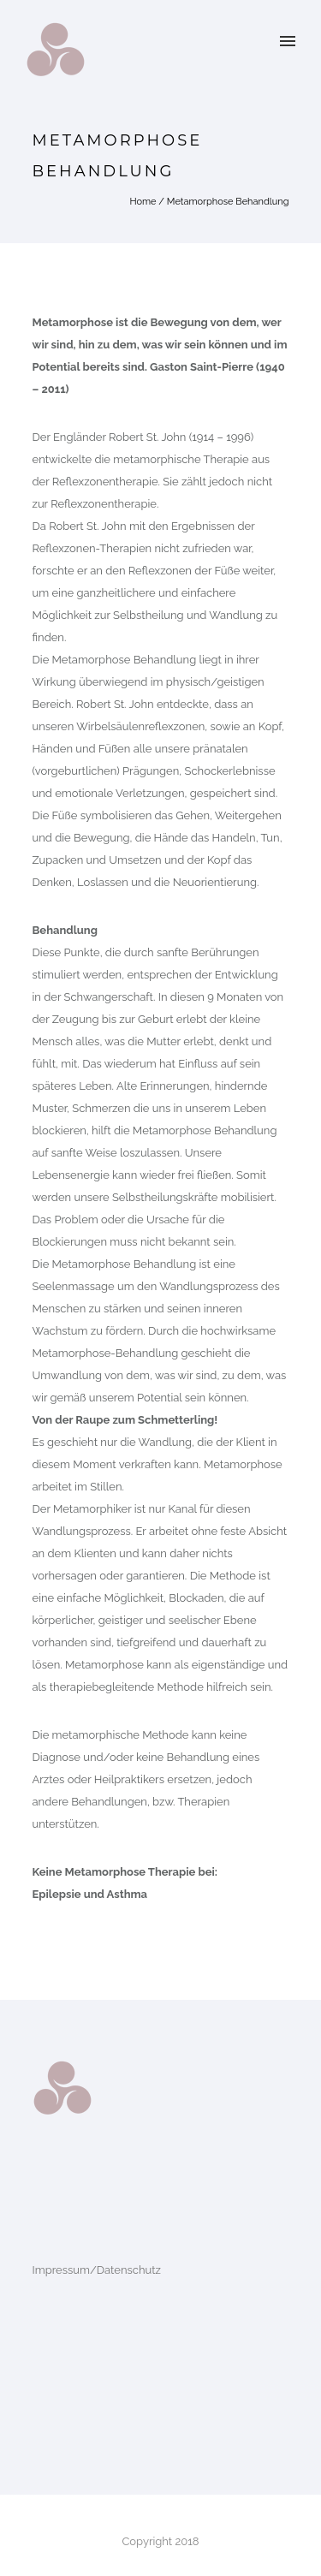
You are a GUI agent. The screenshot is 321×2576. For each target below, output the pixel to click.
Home (142, 201)
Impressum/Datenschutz (97, 2270)
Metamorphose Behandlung (228, 201)
